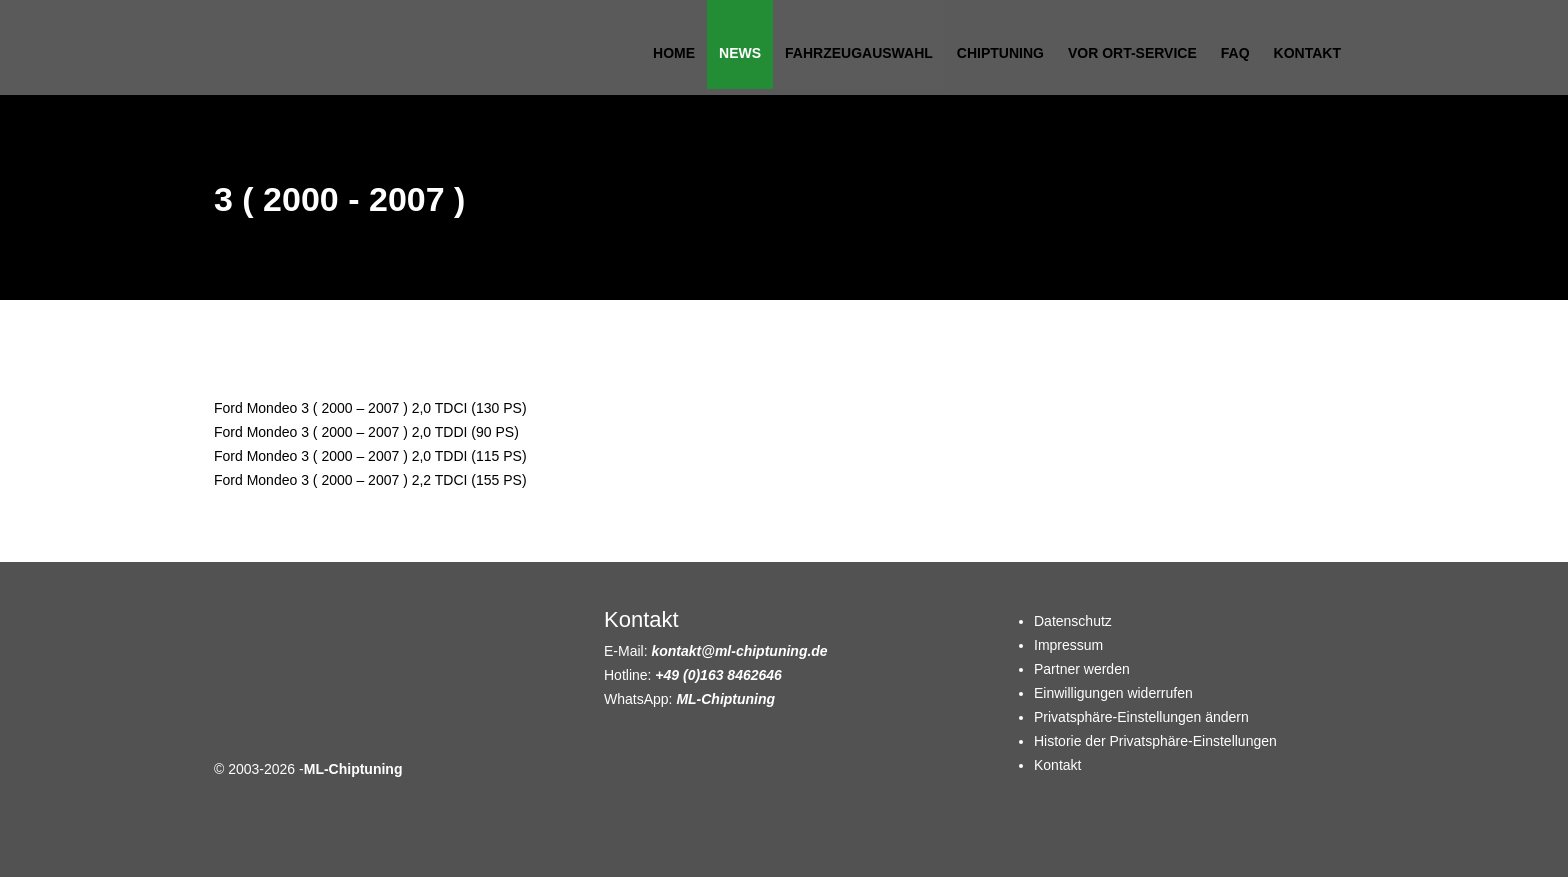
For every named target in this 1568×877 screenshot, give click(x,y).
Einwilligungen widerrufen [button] (1113, 693)
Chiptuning (1000, 53)
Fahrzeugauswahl (859, 53)
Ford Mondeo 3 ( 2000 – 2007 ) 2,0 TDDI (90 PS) (366, 432)
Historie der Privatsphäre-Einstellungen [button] (1155, 741)
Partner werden (1082, 669)
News (740, 53)
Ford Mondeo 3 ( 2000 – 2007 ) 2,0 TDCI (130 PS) (370, 408)
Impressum (1068, 645)
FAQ (1235, 53)
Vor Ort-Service (1132, 53)
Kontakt (1307, 53)
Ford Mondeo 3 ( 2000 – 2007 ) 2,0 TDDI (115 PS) (370, 456)
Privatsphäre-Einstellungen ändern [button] (1141, 717)
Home (674, 53)
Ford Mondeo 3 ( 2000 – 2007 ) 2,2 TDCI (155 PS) (370, 480)
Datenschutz (1073, 621)
